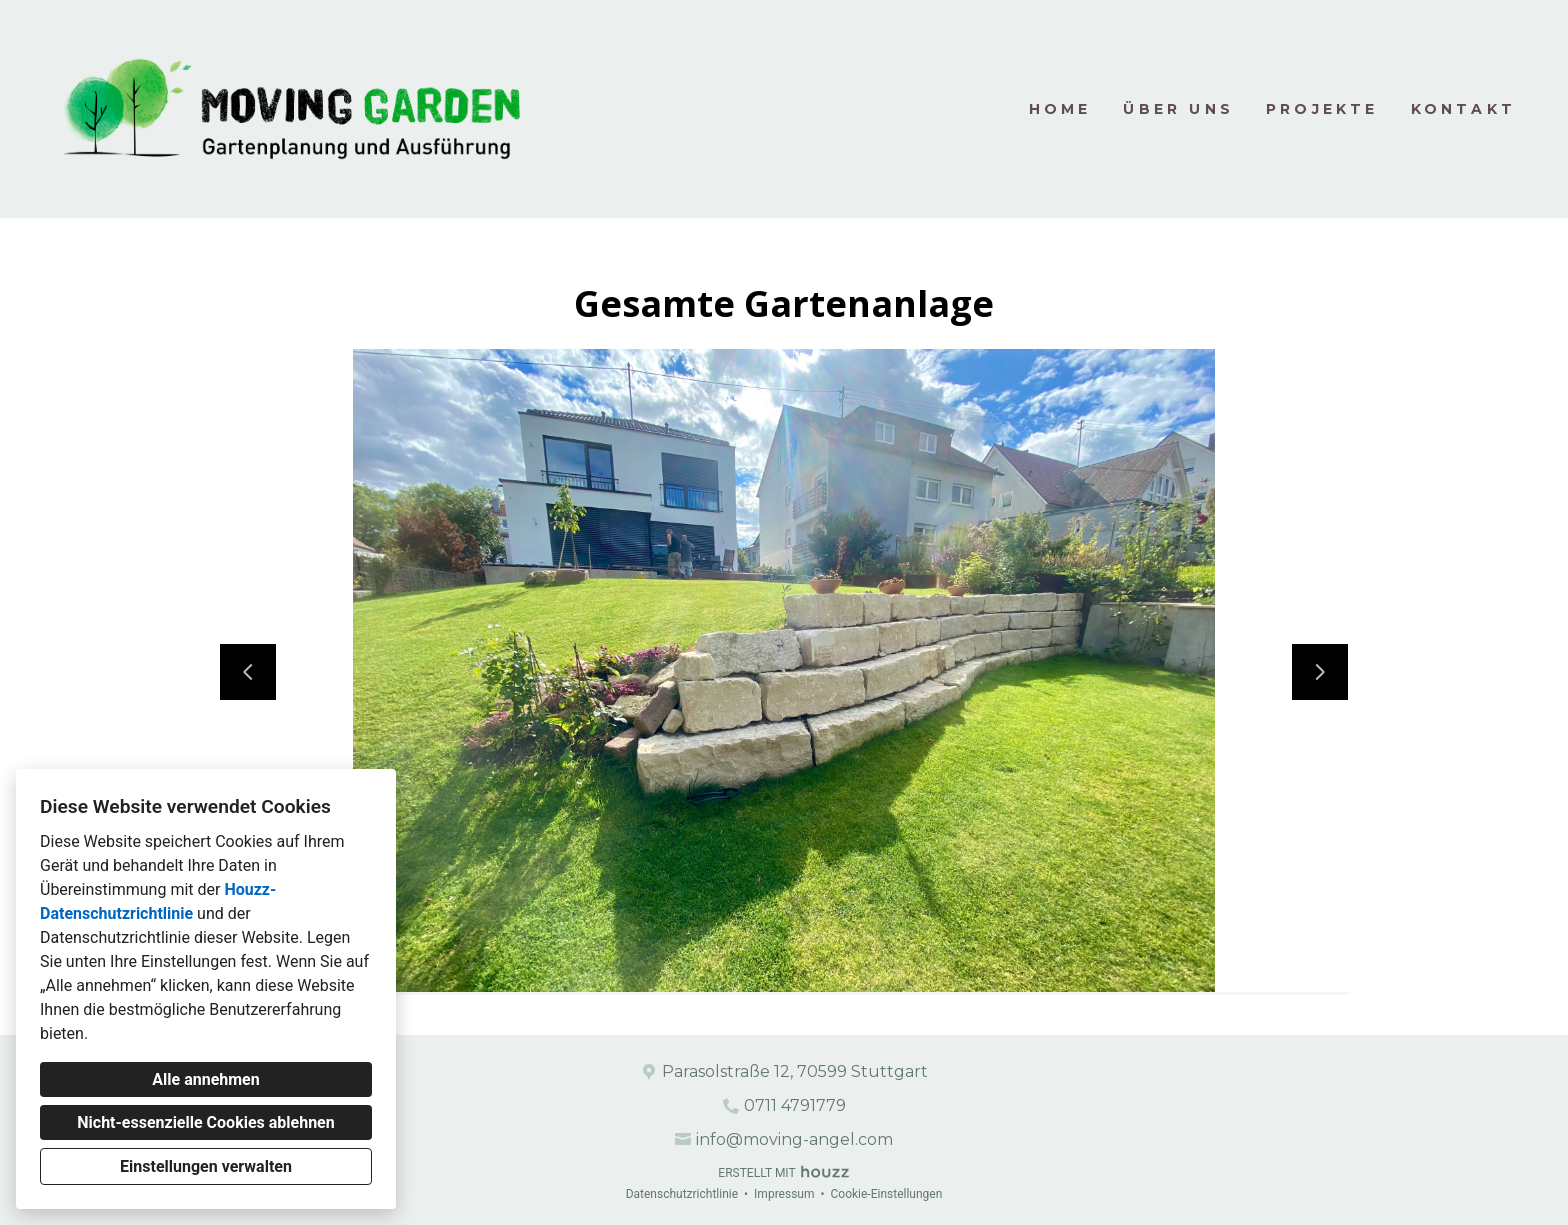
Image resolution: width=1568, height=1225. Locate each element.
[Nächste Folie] (1320, 672)
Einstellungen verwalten (206, 1166)
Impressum (784, 1194)
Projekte (1322, 109)
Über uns (1178, 109)
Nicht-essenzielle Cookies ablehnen (205, 1122)
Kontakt (1463, 109)
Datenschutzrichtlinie (682, 1194)
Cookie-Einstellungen (886, 1194)
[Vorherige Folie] (248, 672)
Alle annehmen (205, 1079)
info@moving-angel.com (794, 1139)
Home (1060, 109)
